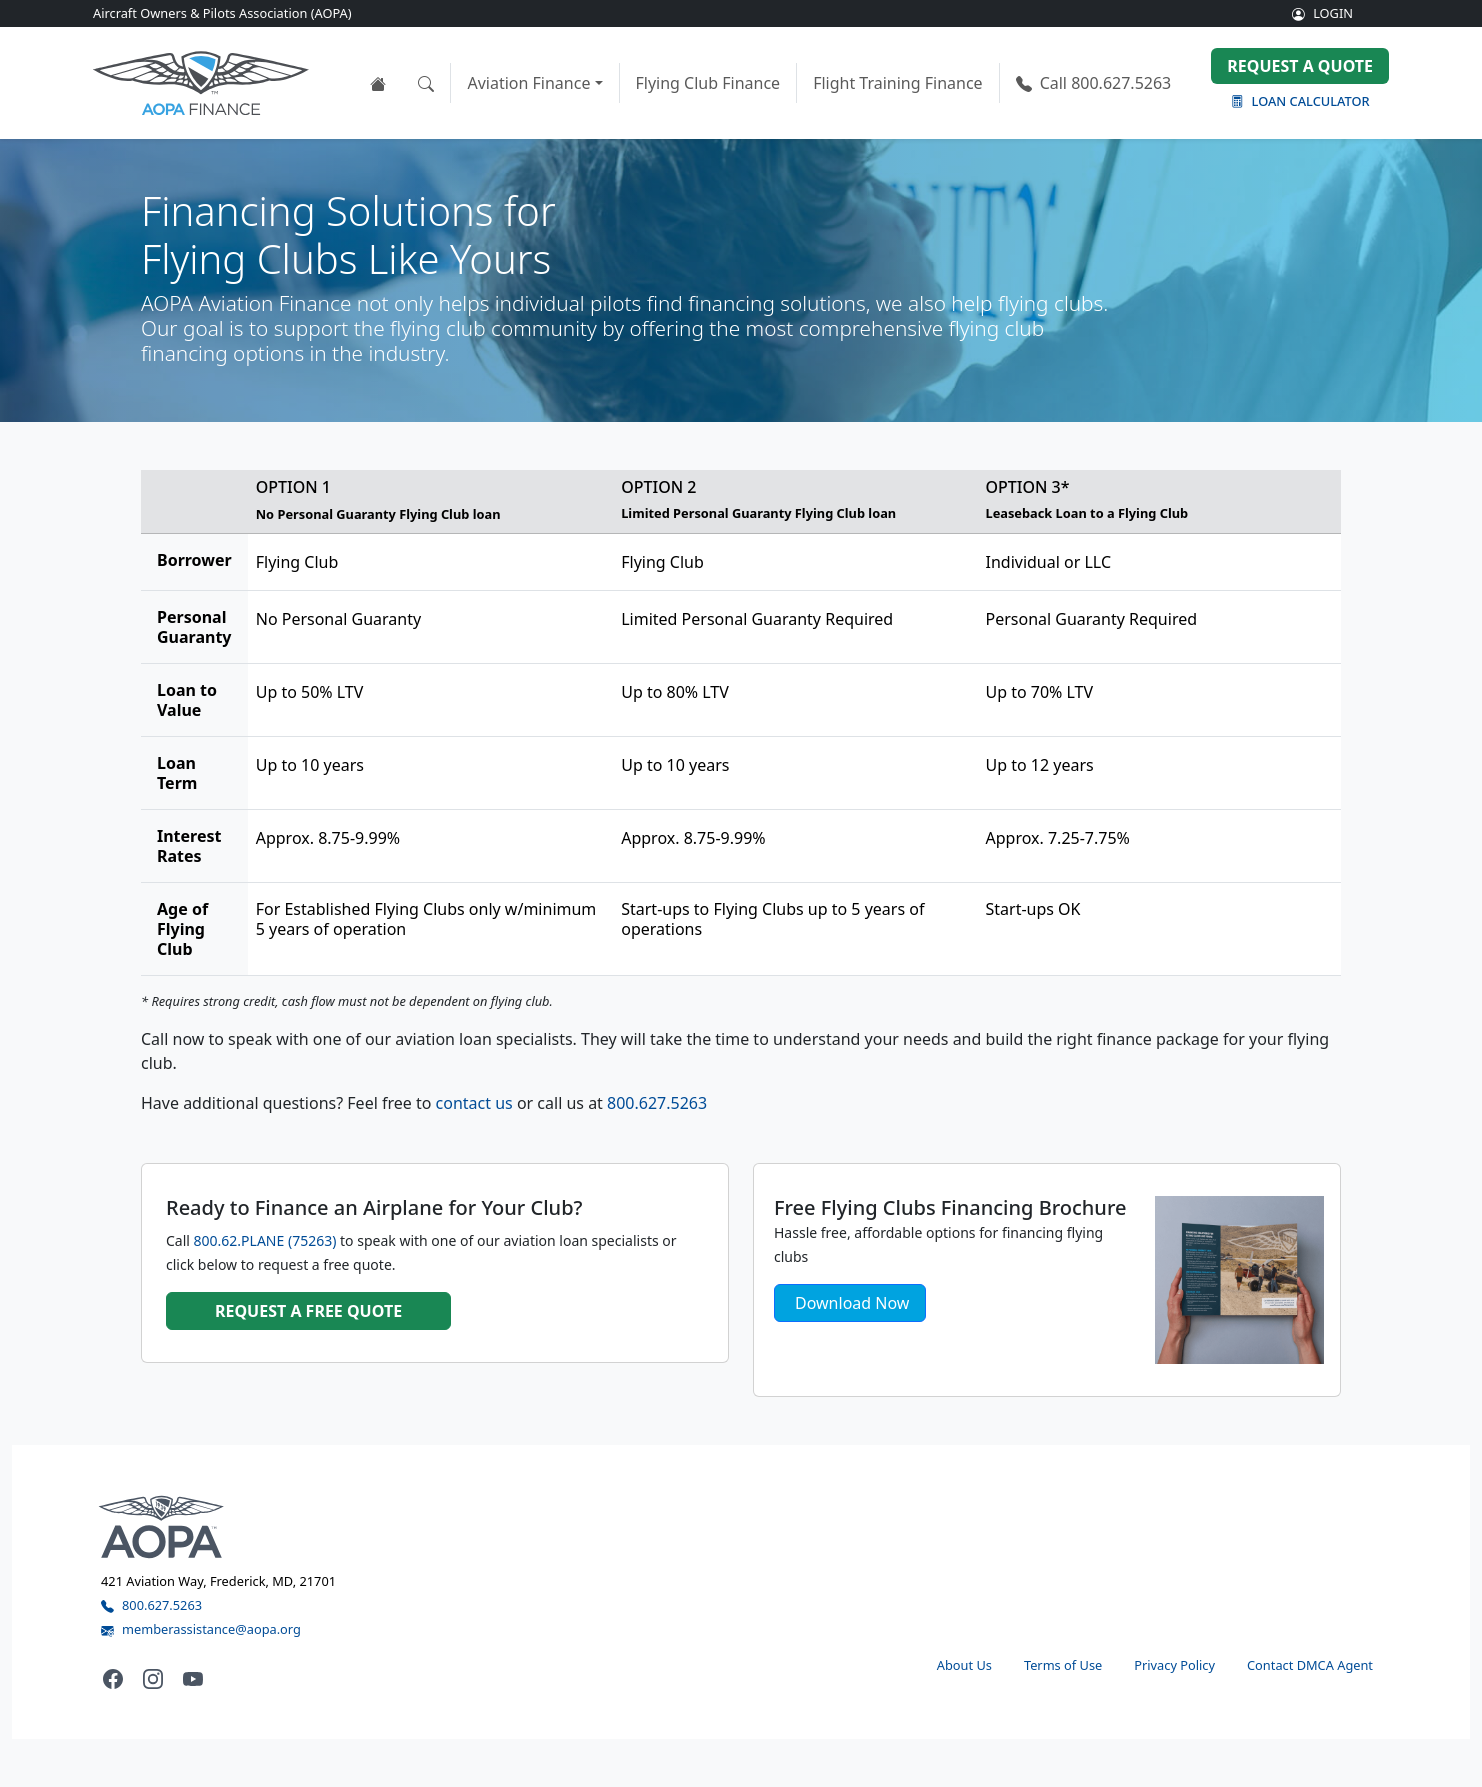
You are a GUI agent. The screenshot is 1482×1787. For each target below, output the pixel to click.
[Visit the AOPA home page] (161, 1526)
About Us (964, 1665)
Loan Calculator (1300, 101)
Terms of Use (1063, 1665)
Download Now (852, 1303)
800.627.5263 (1094, 83)
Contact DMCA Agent (1310, 1665)
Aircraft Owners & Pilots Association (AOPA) (222, 13)
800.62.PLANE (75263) (265, 1240)
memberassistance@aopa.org (201, 1629)
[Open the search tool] (426, 83)
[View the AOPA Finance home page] (378, 83)
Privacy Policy (1174, 1665)
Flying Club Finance (708, 83)
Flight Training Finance (898, 83)
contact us (474, 1103)
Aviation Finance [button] (528, 83)
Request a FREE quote (308, 1311)
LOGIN (1322, 13)
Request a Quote (1300, 66)
